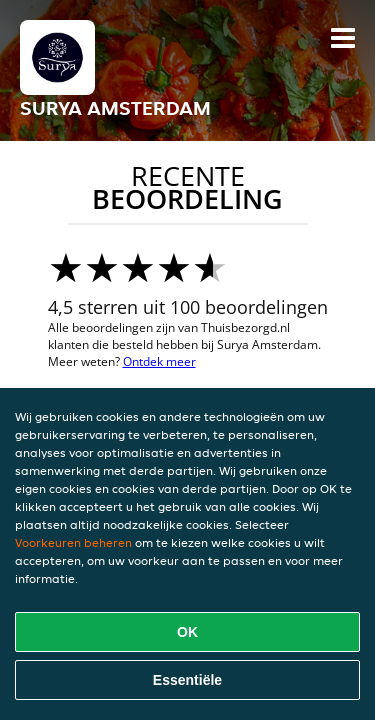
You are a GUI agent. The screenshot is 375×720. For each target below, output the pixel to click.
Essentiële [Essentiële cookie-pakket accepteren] (187, 680)
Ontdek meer (159, 361)
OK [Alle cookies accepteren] (187, 632)
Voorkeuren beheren (73, 542)
